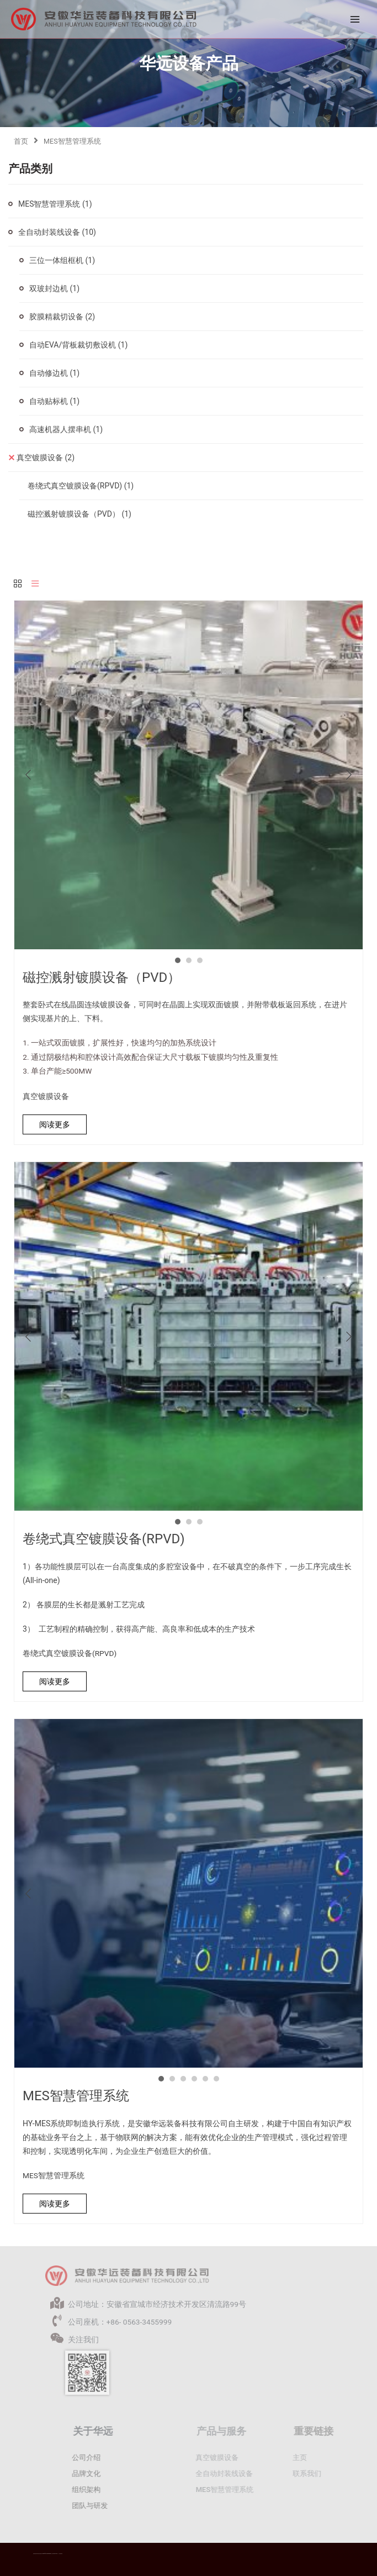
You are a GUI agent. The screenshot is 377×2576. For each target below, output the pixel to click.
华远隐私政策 (60, 2553)
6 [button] (216, 2078)
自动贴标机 (54, 401)
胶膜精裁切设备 (62, 316)
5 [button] (205, 2078)
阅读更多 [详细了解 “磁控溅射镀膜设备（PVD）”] (54, 1124)
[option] (188, 775)
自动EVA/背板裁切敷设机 (78, 344)
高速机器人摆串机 (66, 429)
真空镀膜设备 (46, 457)
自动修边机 (54, 373)
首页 (21, 141)
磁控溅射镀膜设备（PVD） (79, 513)
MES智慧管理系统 (55, 203)
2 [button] (189, 960)
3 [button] (200, 960)
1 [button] (177, 960)
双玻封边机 (54, 288)
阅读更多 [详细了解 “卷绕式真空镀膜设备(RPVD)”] (54, 1681)
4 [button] (194, 2078)
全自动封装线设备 (57, 232)
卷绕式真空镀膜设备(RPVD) (81, 485)
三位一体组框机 (62, 260)
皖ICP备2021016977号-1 (55, 2553)
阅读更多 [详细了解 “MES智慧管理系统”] (54, 2203)
